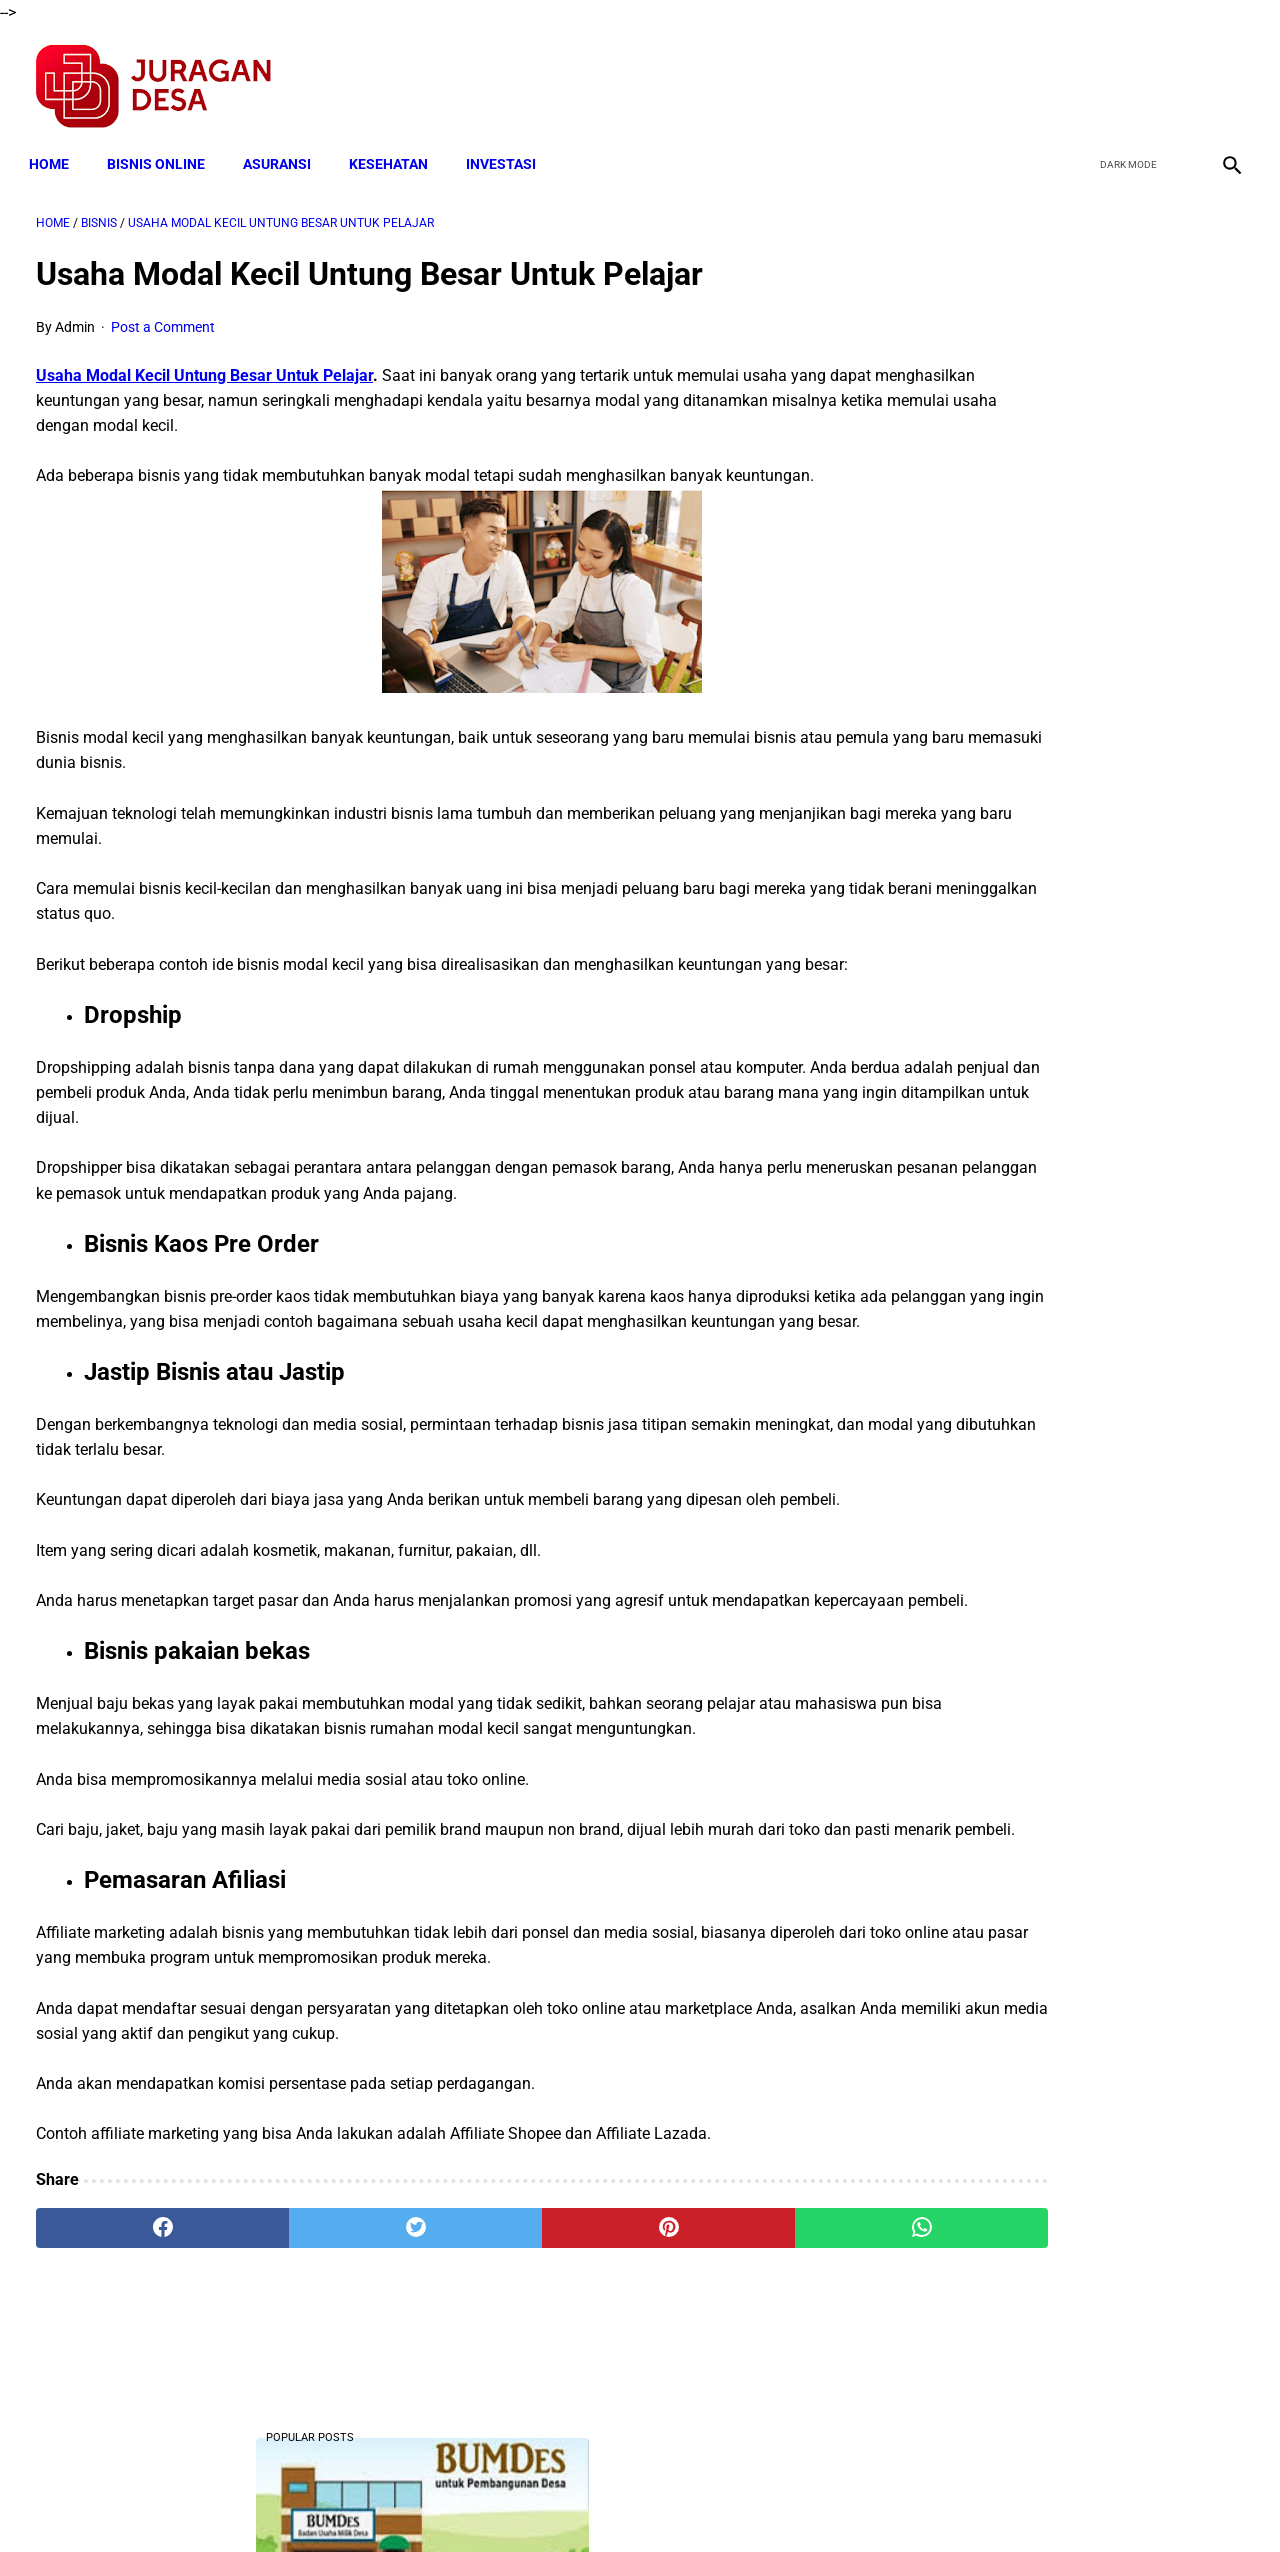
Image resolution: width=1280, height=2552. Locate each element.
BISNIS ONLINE (163, 147)
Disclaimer (629, 2501)
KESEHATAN (395, 147)
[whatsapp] (745, 2318)
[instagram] (1222, 76)
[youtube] (1175, 76)
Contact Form (795, 2501)
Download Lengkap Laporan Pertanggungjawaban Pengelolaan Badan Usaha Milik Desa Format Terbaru (1080, 697)
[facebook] (1081, 76)
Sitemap (706, 2501)
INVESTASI (508, 147)
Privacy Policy (534, 2501)
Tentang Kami (901, 2501)
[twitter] (1128, 76)
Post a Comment (163, 316)
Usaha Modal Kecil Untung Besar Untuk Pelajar (204, 365)
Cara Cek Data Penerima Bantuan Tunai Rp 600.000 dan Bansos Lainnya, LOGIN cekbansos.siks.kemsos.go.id (1076, 1345)
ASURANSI (284, 147)
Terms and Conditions (403, 2501)
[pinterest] (543, 2318)
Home (56, 147)
